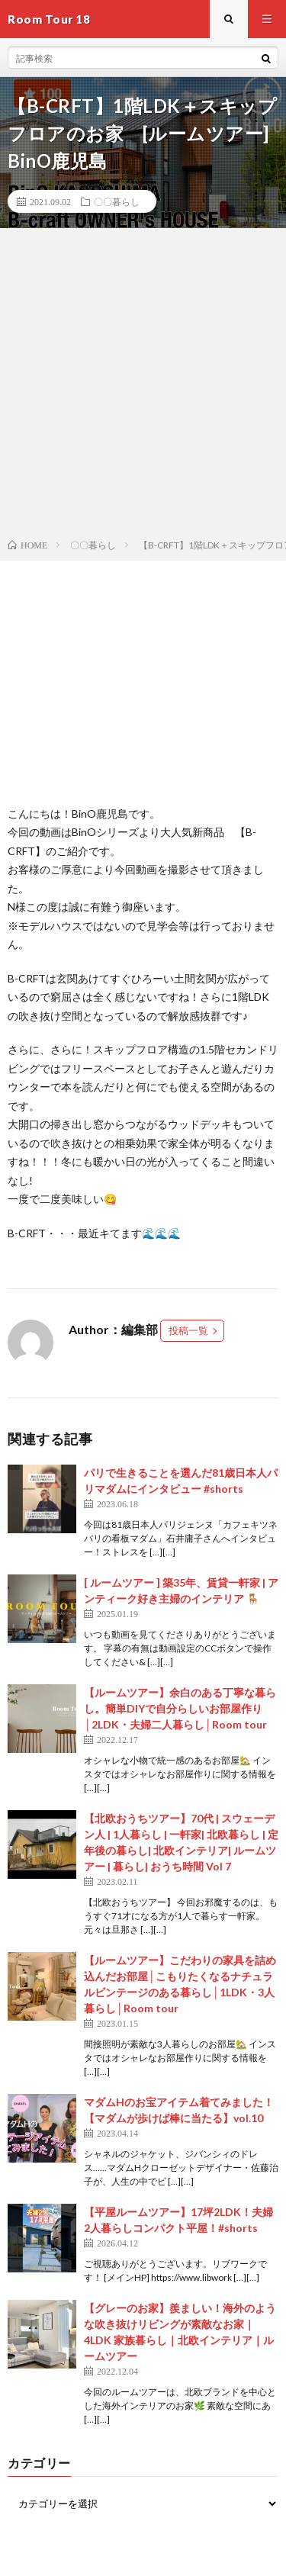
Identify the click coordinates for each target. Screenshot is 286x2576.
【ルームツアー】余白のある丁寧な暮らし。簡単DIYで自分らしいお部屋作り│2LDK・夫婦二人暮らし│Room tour (180, 1708)
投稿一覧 (188, 1330)
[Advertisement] (143, 386)
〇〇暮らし (117, 201)
